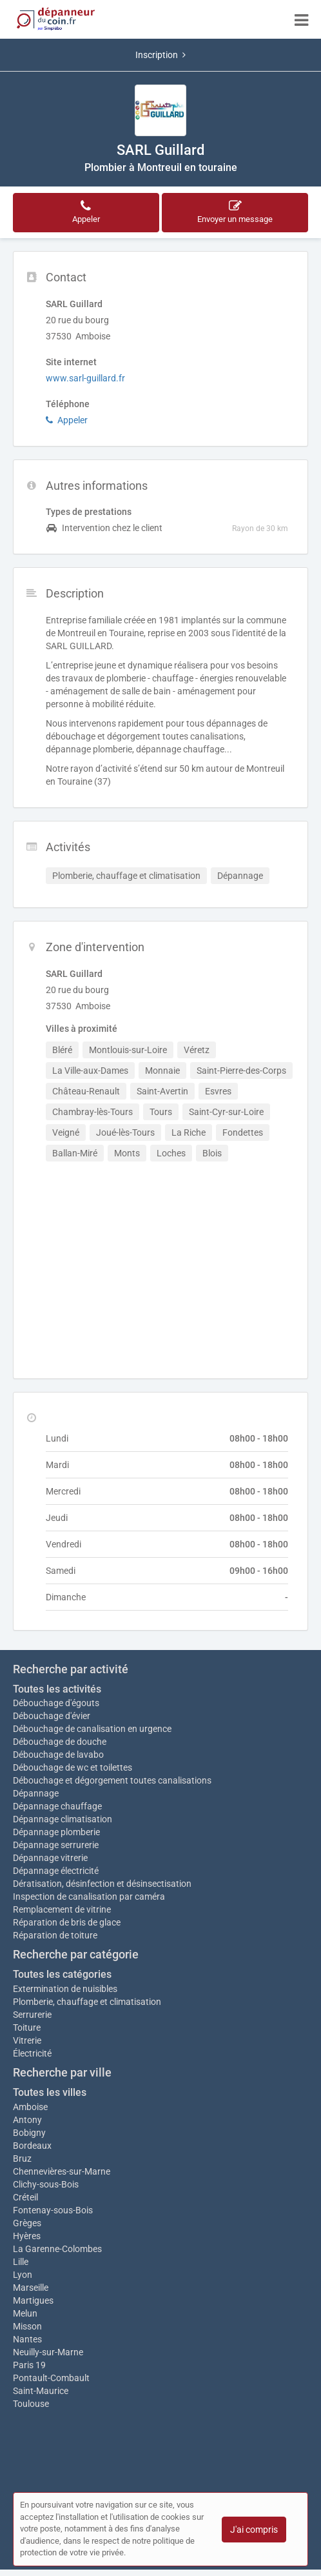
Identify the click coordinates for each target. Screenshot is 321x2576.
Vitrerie (27, 2040)
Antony (27, 2120)
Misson (27, 2326)
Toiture (27, 2027)
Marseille (30, 2287)
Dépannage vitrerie (50, 1858)
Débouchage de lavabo (58, 1754)
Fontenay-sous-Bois (53, 2210)
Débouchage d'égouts (56, 1703)
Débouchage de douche (59, 1741)
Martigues (33, 2300)
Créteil (25, 2197)
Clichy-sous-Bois (46, 2184)
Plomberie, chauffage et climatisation (87, 2002)
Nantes (27, 2339)
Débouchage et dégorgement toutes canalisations (112, 1780)
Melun (25, 2313)
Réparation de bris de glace (67, 1922)
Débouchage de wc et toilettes (72, 1767)
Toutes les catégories (62, 1974)
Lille (20, 2262)
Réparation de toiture (55, 1935)
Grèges (27, 2223)
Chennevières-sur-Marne (61, 2171)
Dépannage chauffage (57, 1806)
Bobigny (29, 2133)
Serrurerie (32, 2014)
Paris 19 (29, 2365)
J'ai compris (254, 2529)
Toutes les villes (49, 2092)
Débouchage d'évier (51, 1716)
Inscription (160, 55)
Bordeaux (32, 2145)
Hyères (27, 2236)
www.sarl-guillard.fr (85, 378)
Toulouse (31, 2404)
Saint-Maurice (40, 2391)
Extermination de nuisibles (65, 1989)
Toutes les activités (57, 1689)
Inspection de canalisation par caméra (89, 1896)
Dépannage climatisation (62, 1819)
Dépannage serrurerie (56, 1845)
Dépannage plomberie (56, 1832)
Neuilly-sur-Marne (48, 2352)
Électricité (32, 2053)
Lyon (22, 2274)
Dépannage (36, 1793)
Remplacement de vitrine (62, 1909)
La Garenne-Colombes (57, 2249)
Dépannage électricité (56, 1871)
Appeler (67, 420)
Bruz (22, 2158)
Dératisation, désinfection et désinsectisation (102, 1883)
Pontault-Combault (51, 2378)
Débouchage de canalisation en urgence (92, 1729)
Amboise (30, 2107)
